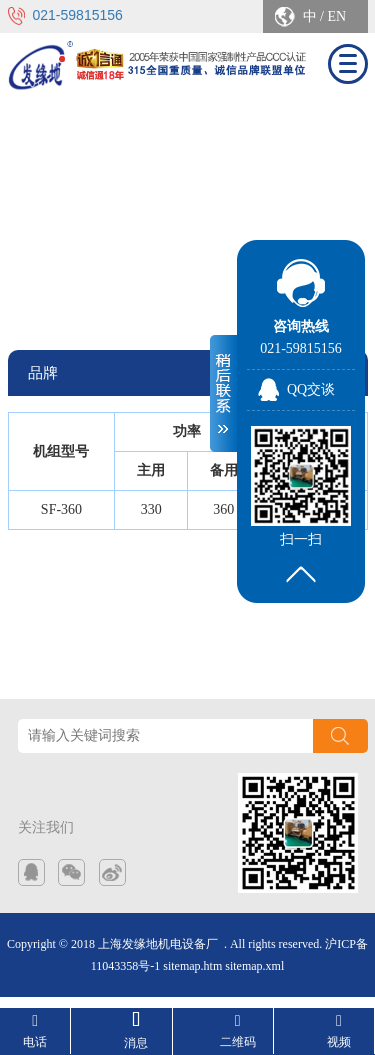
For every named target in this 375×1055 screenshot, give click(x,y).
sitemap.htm (192, 966)
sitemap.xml (254, 966)
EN (336, 16)
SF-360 (61, 509)
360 (223, 509)
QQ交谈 (311, 389)
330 (151, 509)
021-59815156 (78, 15)
